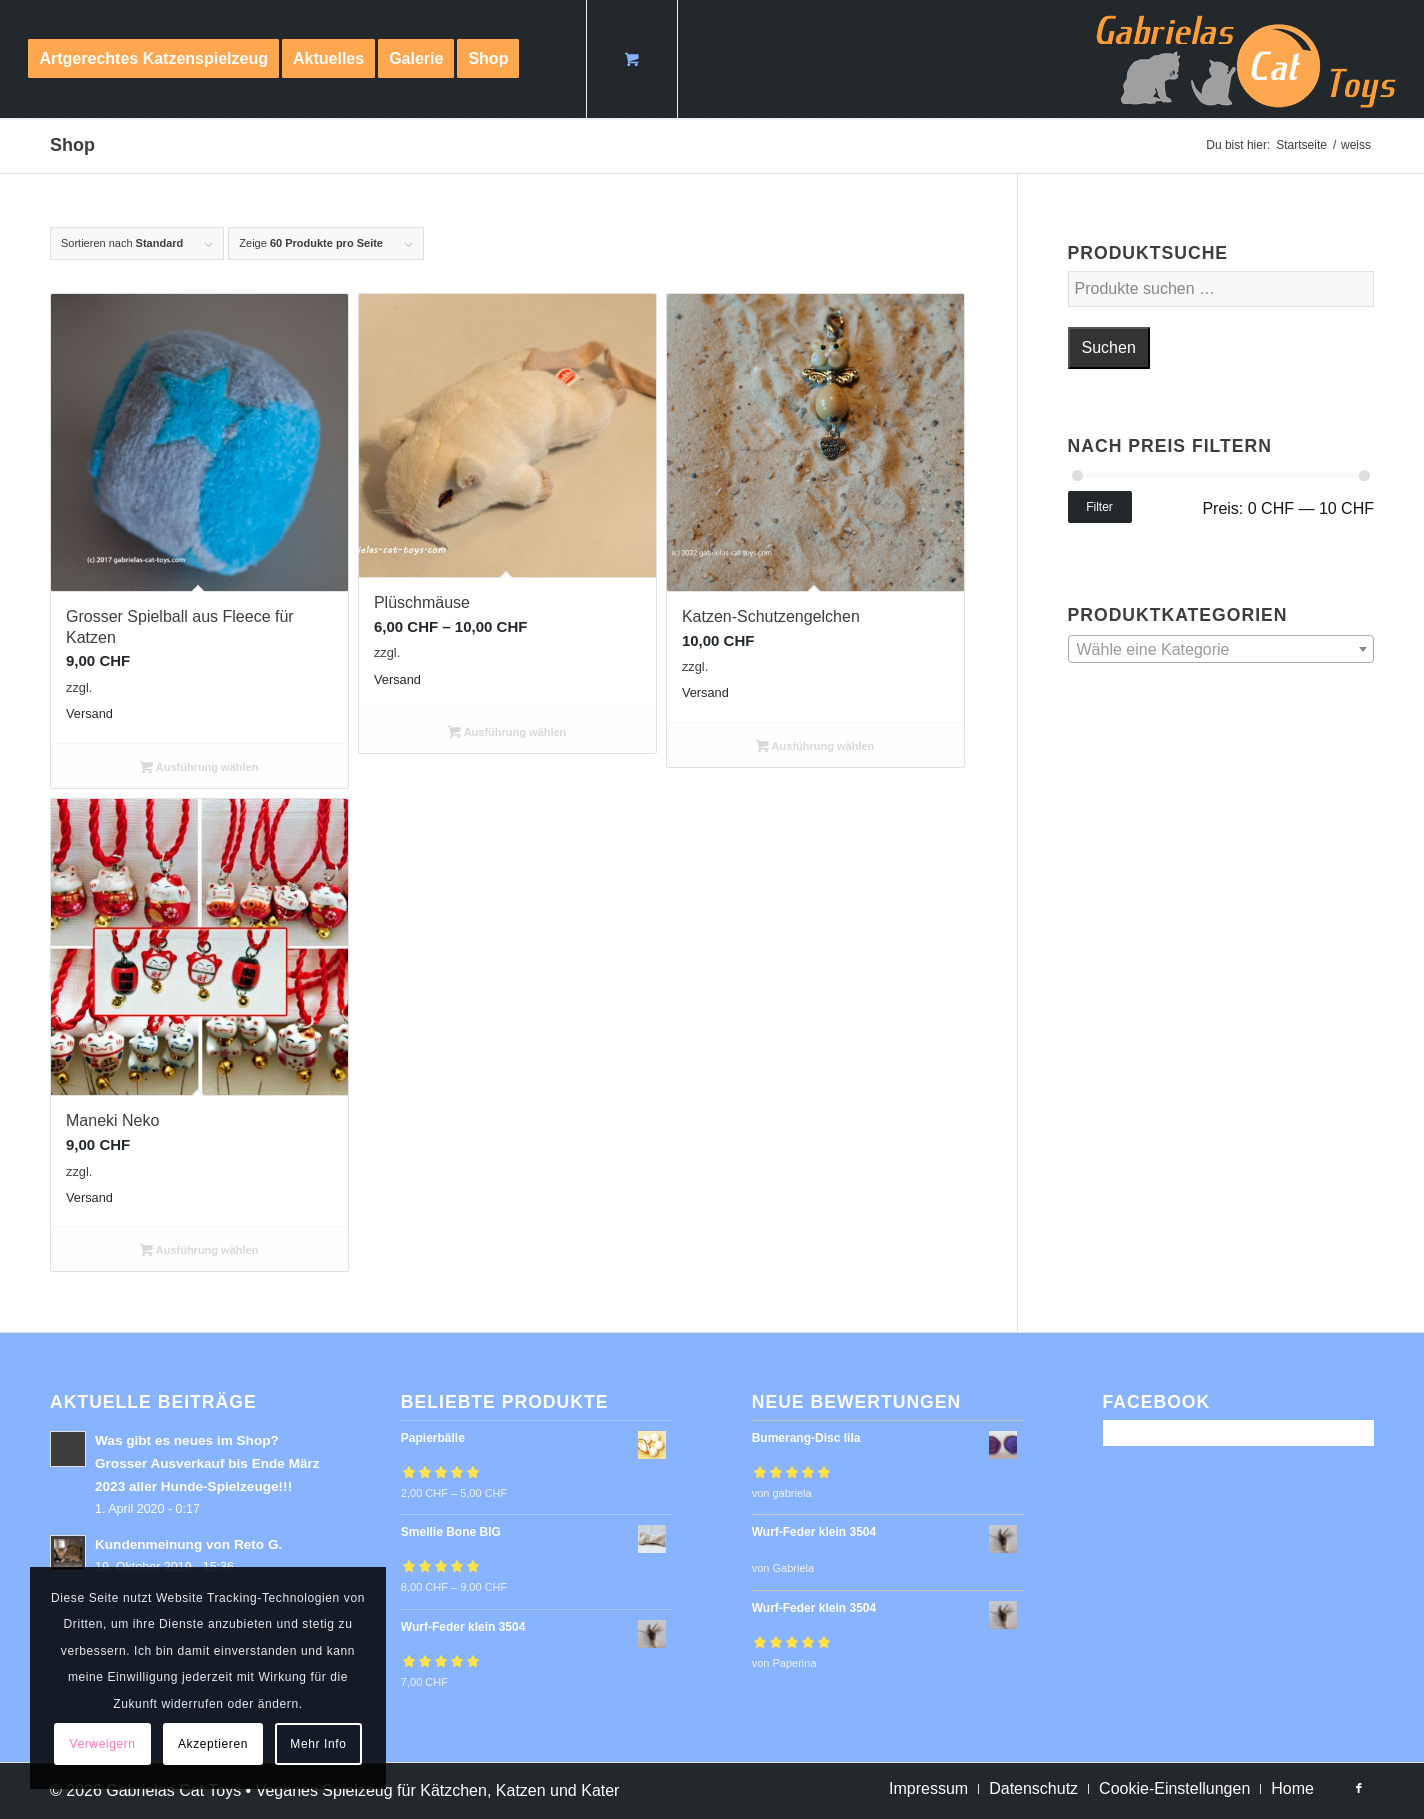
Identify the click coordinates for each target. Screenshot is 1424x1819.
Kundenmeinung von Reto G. (188, 1544)
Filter (1099, 507)
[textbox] (1221, 650)
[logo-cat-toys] (1246, 59)
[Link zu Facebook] (1359, 1788)
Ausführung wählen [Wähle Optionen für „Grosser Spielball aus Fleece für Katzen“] (199, 769)
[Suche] (551, 59)
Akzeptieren (213, 1744)
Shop (72, 145)
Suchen (1109, 347)
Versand (89, 713)
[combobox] (1221, 649)
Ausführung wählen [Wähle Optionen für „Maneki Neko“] (199, 1252)
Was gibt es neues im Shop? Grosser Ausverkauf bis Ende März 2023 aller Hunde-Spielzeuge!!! (207, 1463)
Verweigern (103, 1744)
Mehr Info (318, 1744)
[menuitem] (153, 59)
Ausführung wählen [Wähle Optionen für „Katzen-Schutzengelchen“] (815, 748)
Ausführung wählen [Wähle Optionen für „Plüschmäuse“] (507, 734)
